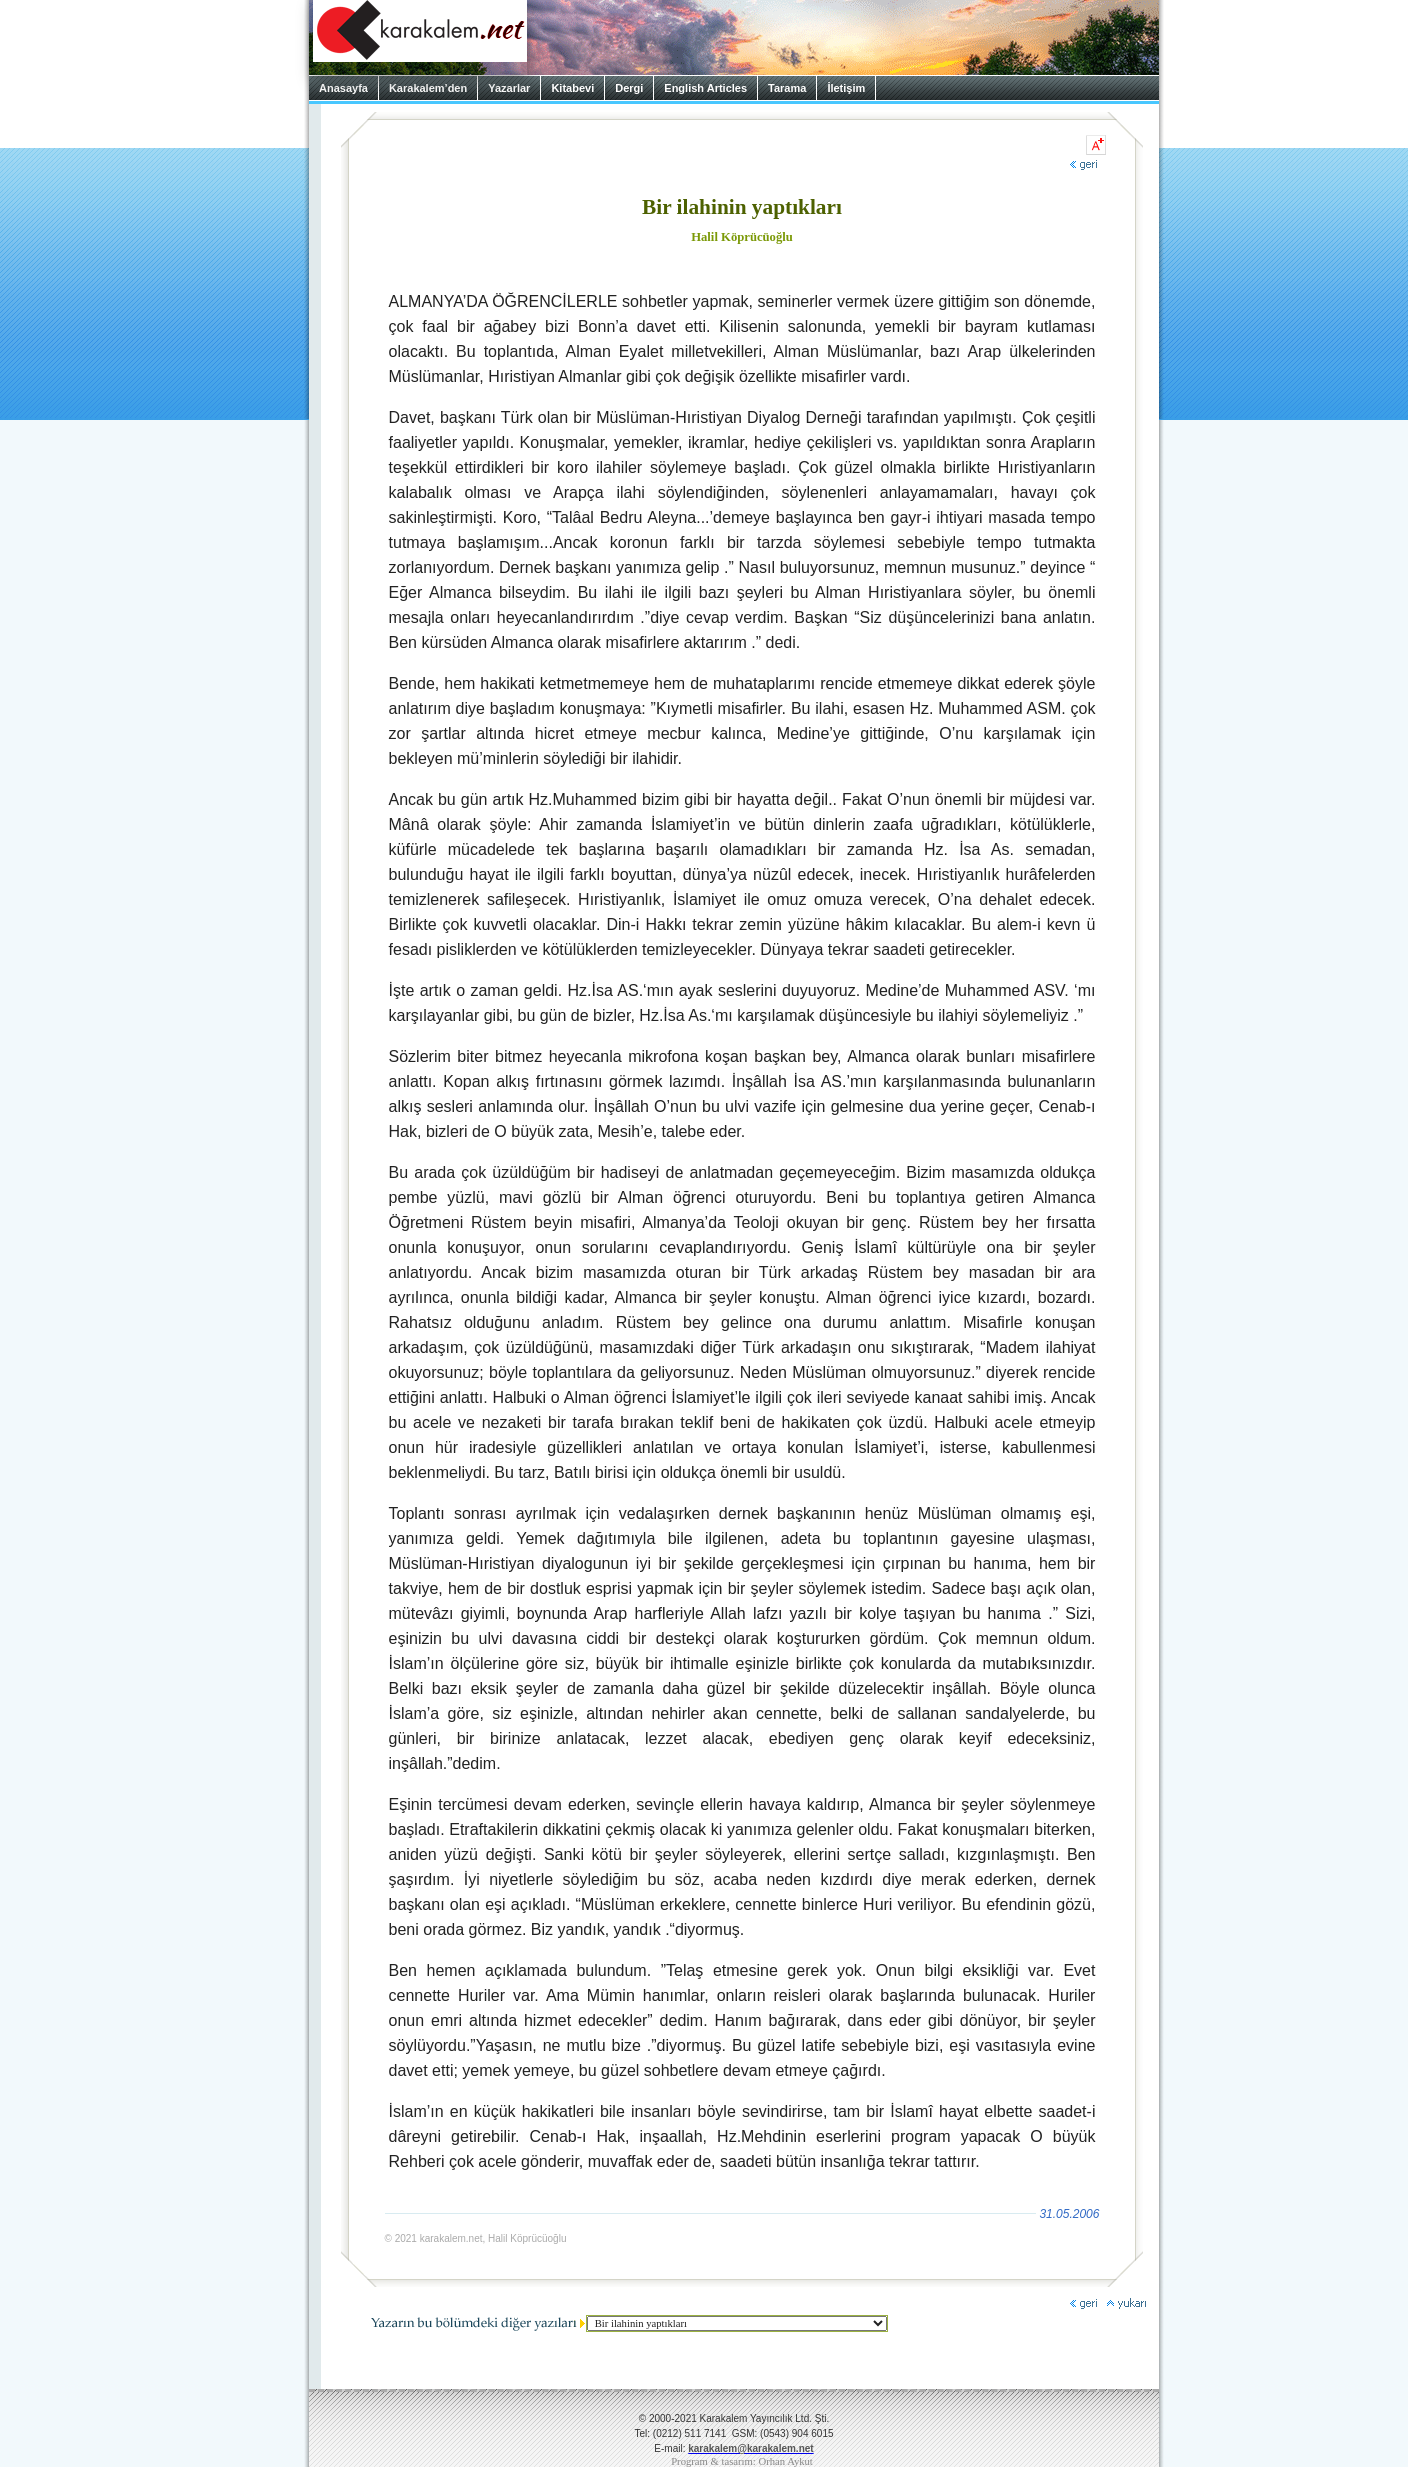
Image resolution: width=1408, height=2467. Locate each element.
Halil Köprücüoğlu (742, 237)
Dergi (629, 88)
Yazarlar (509, 88)
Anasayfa (343, 88)
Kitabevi (572, 88)
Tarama (787, 88)
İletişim (846, 88)
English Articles (705, 88)
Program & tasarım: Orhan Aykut (742, 2461)
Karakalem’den (428, 88)
